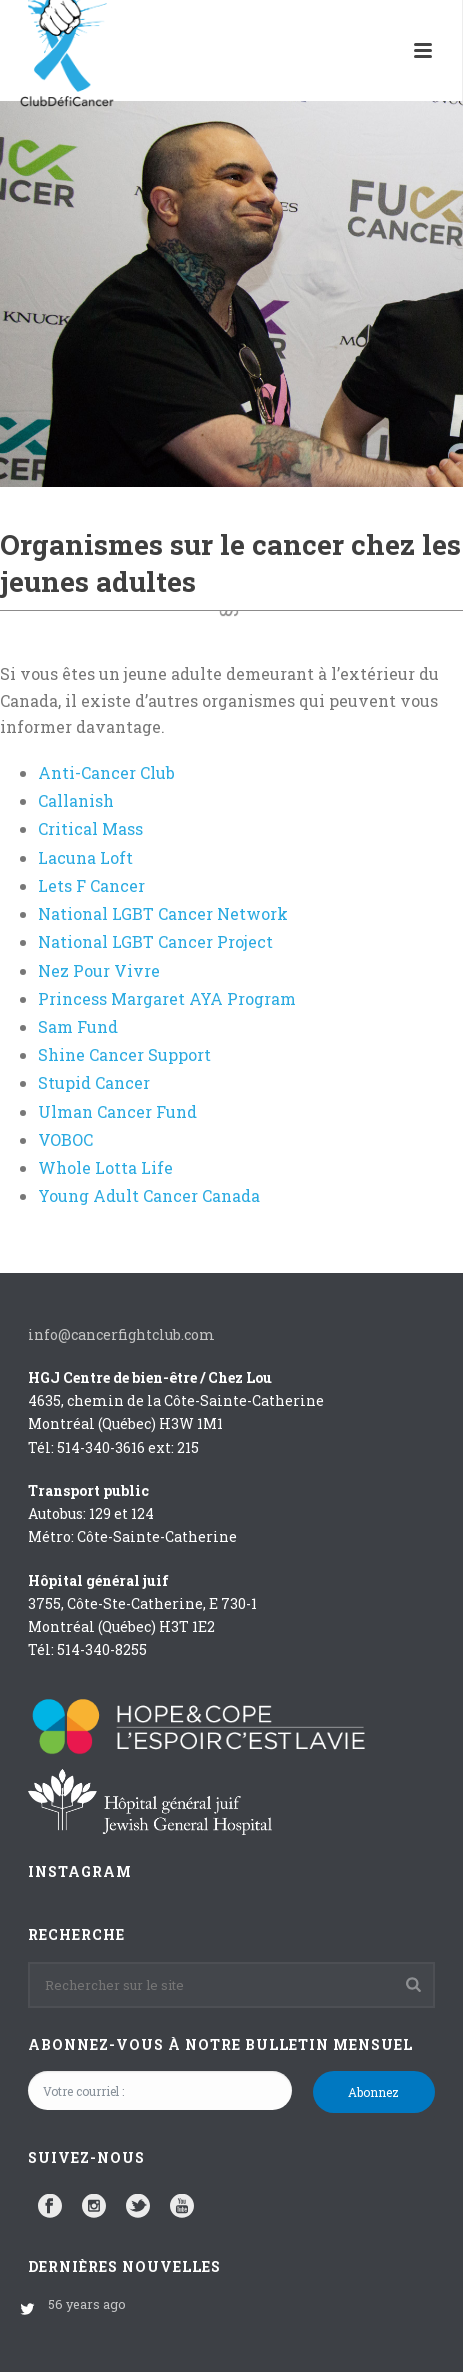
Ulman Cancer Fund (117, 1111)
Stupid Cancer (94, 1082)
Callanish (76, 800)
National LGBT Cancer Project (155, 941)
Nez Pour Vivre (99, 970)
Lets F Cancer (91, 885)
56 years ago (87, 2304)
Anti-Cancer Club (106, 772)
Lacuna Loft (85, 857)
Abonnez (373, 2092)
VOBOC (65, 1139)
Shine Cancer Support (124, 1054)
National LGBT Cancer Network (163, 913)
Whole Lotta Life (105, 1167)
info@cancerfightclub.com (121, 1334)
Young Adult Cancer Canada (149, 1195)
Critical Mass (90, 828)
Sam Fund (78, 1026)
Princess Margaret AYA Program (167, 998)
